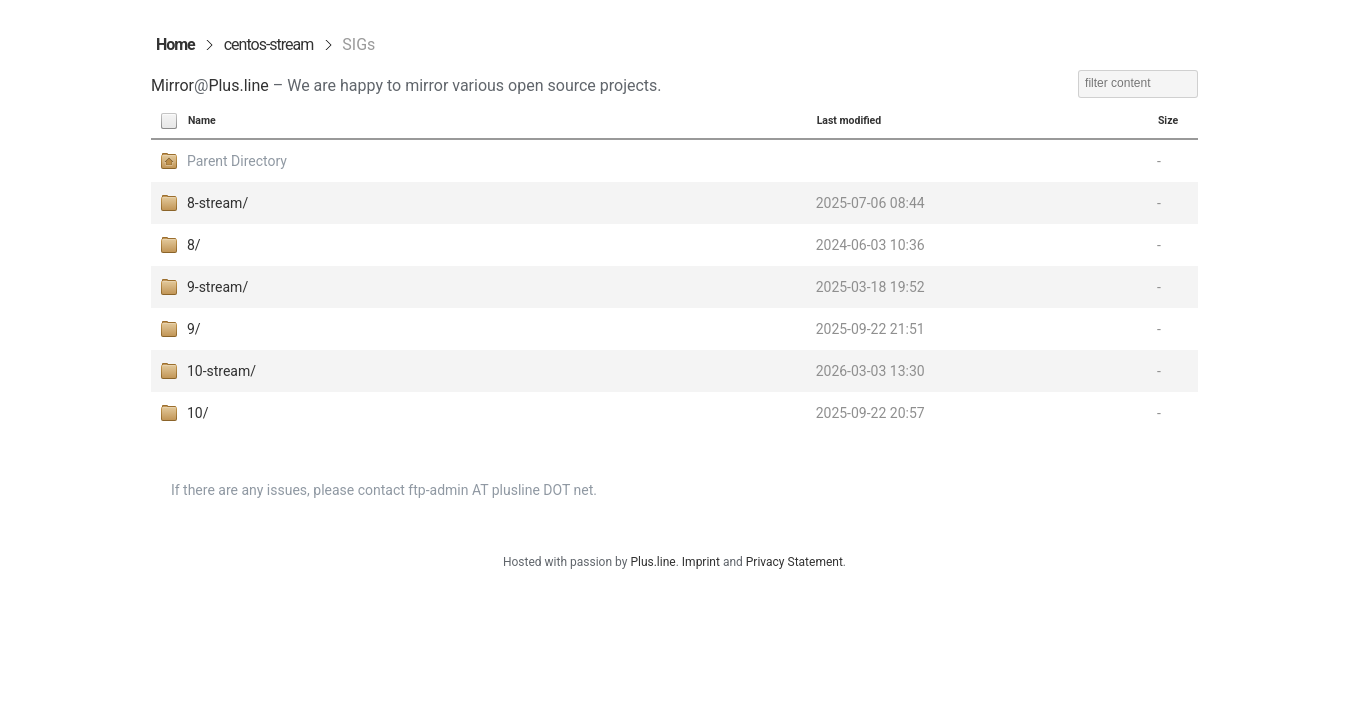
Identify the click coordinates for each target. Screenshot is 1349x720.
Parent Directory (237, 161)
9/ (194, 329)
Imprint (701, 562)
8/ (194, 245)
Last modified (849, 120)
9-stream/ (217, 287)
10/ (198, 413)
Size (1168, 120)
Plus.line (238, 85)
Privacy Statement (794, 562)
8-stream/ (217, 203)
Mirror (172, 85)
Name (202, 120)
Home (175, 44)
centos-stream (269, 44)
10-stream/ (221, 371)
